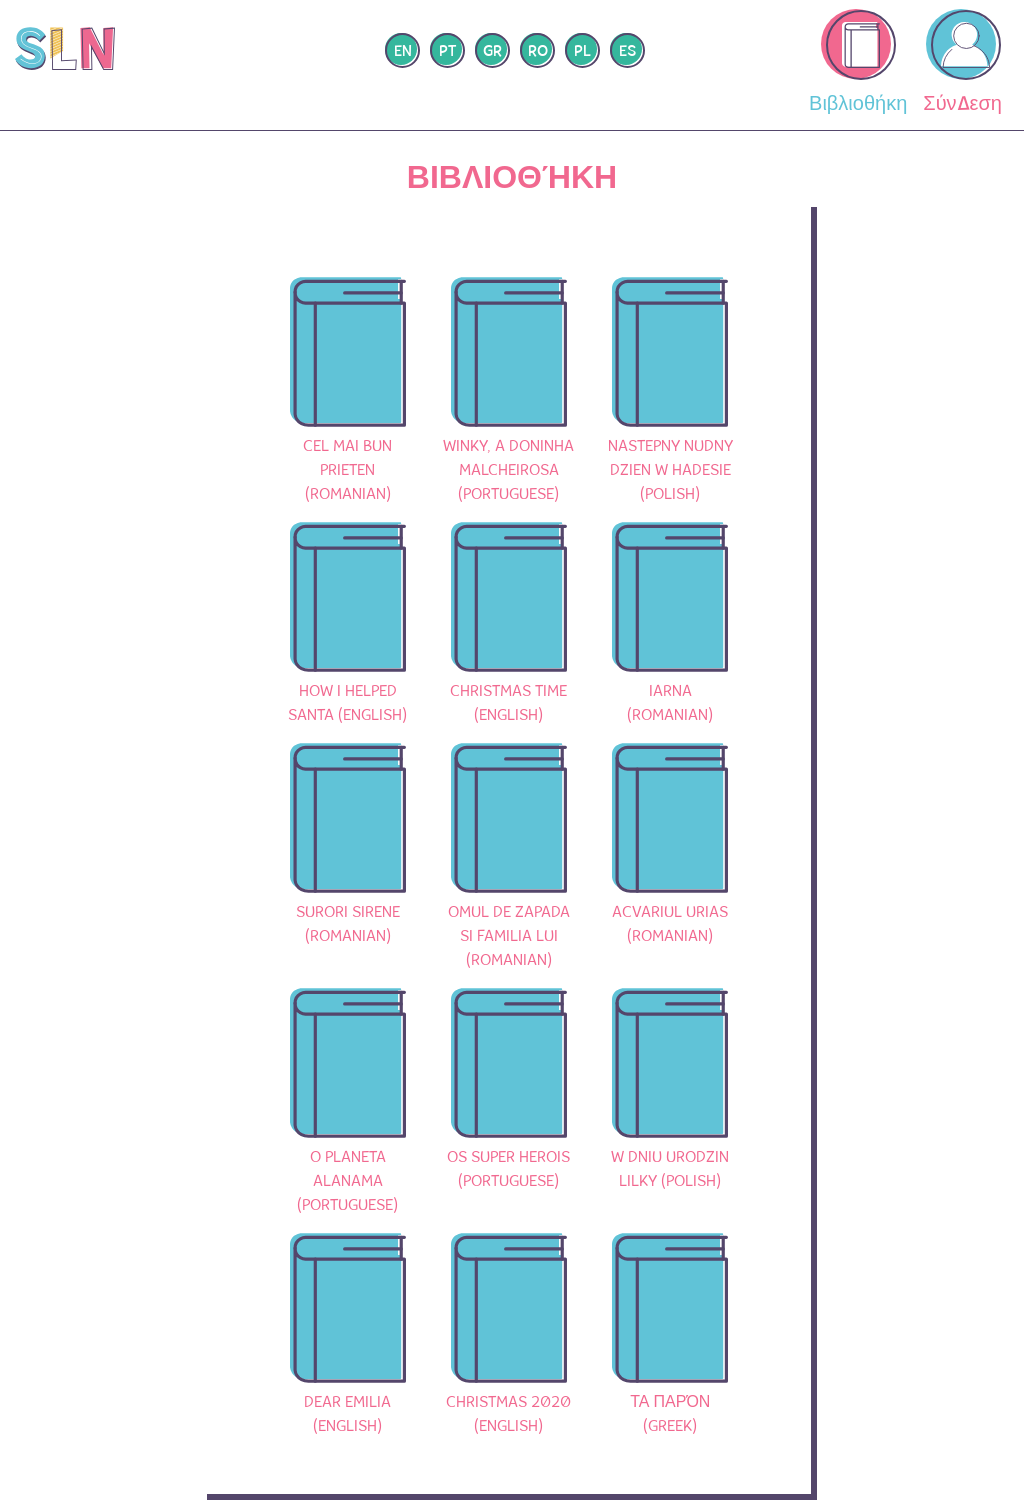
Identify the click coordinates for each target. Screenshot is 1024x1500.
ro (538, 52)
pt (447, 52)
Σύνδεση (962, 62)
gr (492, 52)
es (627, 52)
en (403, 52)
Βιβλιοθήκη (858, 62)
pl (582, 52)
